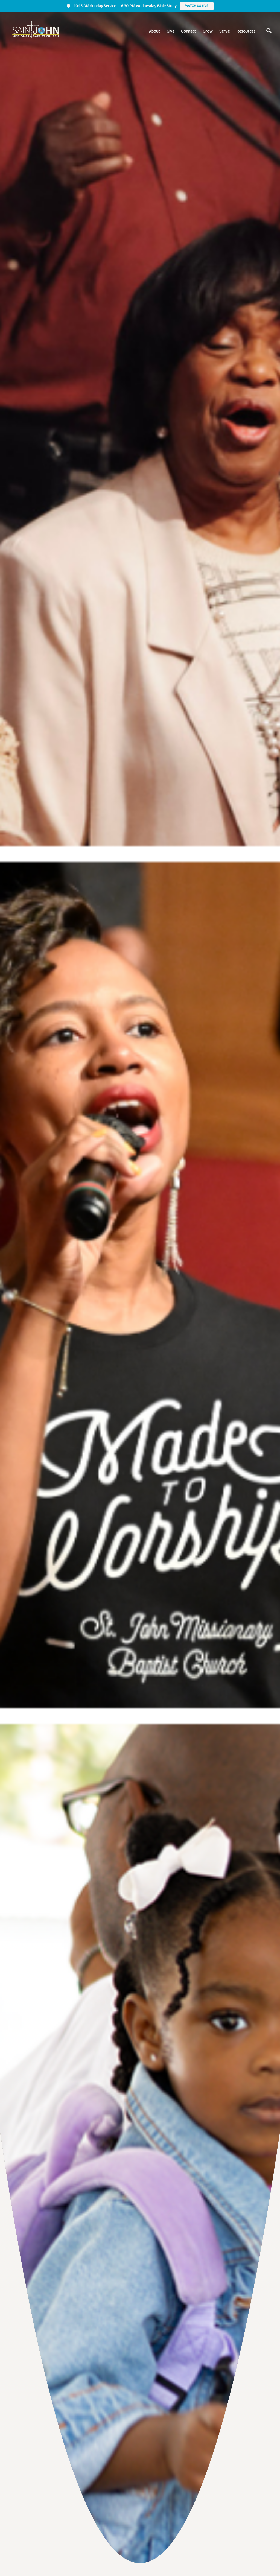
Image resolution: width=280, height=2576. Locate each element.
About (154, 31)
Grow (208, 31)
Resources (245, 31)
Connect (188, 31)
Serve (224, 31)
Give (170, 31)
